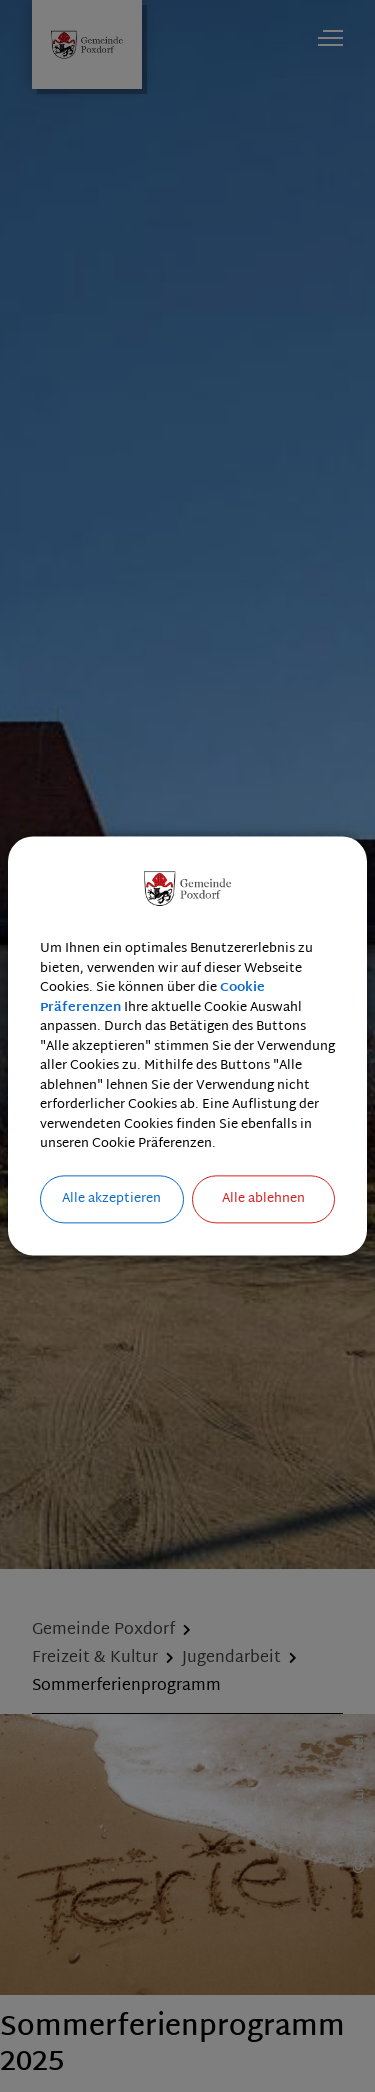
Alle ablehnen (263, 1199)
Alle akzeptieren (111, 1199)
